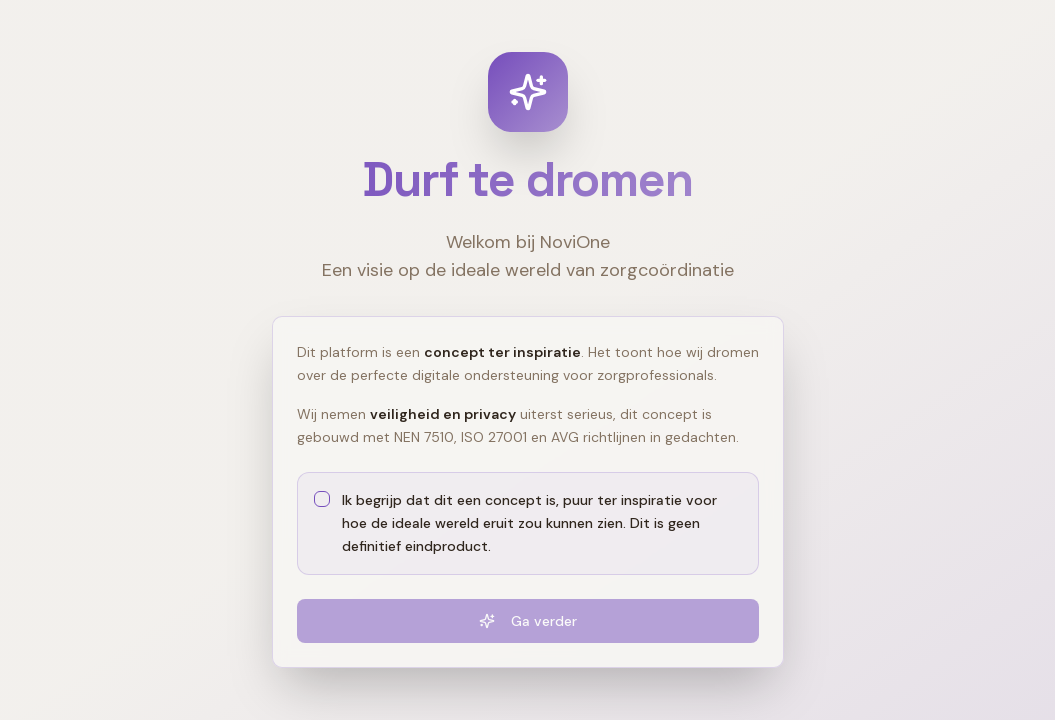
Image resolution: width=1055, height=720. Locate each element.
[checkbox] (322, 499)
